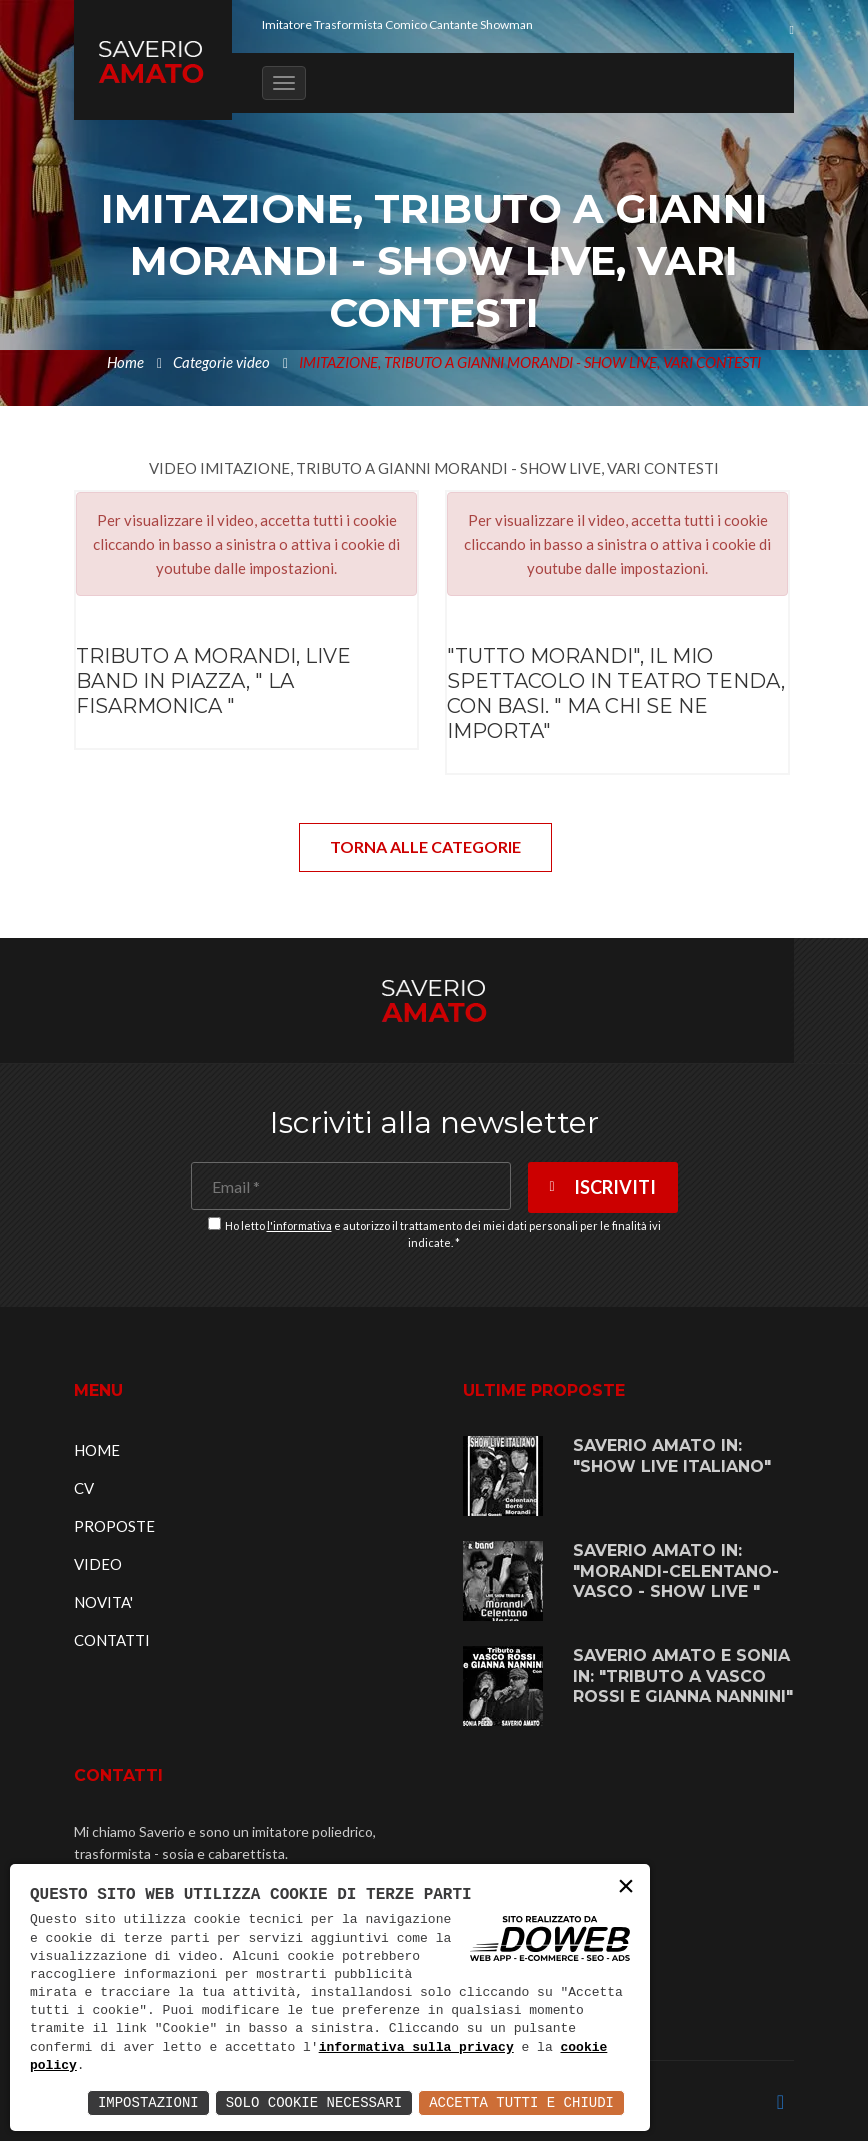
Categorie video (221, 362)
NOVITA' (103, 1602)
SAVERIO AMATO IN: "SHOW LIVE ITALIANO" (672, 1456)
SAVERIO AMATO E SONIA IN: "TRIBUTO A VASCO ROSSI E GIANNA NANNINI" (683, 1676)
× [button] (626, 1887)
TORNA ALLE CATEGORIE (425, 846)
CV (84, 1488)
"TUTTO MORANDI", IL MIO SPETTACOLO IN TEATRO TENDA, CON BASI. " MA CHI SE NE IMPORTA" (616, 693)
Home (125, 362)
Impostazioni (148, 2102)
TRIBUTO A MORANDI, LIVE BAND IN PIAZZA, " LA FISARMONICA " (213, 681)
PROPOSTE (114, 1526)
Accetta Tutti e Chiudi (521, 2102)
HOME (97, 1450)
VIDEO (98, 1564)
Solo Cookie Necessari (314, 2102)
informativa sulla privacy (416, 2048)
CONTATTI (112, 1640)
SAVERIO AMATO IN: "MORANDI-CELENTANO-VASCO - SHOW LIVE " (676, 1571)
